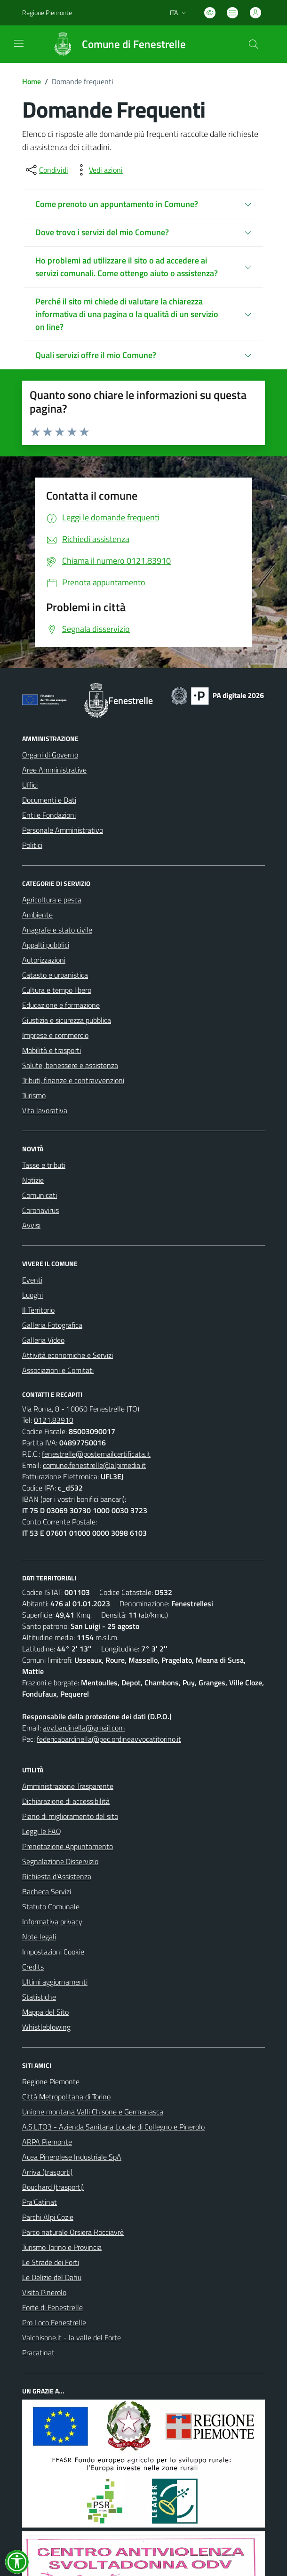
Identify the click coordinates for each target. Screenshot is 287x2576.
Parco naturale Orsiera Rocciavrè (73, 2232)
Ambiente (37, 914)
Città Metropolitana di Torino (66, 2096)
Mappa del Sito (45, 2012)
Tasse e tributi (43, 1165)
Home (31, 81)
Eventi (32, 1279)
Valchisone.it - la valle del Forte (71, 2337)
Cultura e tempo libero (56, 990)
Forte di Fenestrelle (52, 2307)
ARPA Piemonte (47, 2141)
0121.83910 (53, 1420)
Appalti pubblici (45, 944)
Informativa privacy (52, 1921)
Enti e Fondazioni (49, 815)
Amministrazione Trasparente (67, 1786)
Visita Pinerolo (44, 2292)
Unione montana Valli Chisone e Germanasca (92, 2111)
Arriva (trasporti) (47, 2171)
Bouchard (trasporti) (53, 2187)
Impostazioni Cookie (53, 1951)
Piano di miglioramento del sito (70, 1816)
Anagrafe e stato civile (57, 929)
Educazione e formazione (61, 1005)
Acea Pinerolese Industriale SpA (71, 2156)
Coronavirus (40, 1210)
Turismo (34, 1095)
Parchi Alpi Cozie (47, 2217)
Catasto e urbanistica (55, 975)
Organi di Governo (50, 754)
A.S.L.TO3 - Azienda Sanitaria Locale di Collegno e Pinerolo (113, 2126)
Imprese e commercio (55, 1035)
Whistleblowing (46, 2027)
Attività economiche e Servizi (67, 1355)
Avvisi (31, 1225)
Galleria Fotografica (52, 1325)
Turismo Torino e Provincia (62, 2247)
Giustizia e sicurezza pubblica (66, 1020)
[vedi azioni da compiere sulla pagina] (98, 169)
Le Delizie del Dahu (51, 2277)
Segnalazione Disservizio (60, 1861)
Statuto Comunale (51, 1906)
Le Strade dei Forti (50, 2262)
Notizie (33, 1180)
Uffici (30, 784)
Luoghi (32, 1294)
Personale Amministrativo (62, 830)
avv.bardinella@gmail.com (84, 1727)
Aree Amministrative (54, 769)
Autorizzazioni (43, 959)
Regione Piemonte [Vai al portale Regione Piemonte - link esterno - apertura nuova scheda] (47, 12)
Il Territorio (38, 1310)
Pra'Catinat (39, 2202)
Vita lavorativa (44, 1110)
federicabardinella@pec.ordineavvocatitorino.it (109, 1739)
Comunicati (39, 1195)
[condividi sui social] (46, 169)
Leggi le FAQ (41, 1831)
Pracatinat (38, 2352)
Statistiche (39, 1996)
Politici (32, 845)
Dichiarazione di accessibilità (66, 1801)
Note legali (39, 1936)
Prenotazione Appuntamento (67, 1846)
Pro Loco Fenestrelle (54, 2322)
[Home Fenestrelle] (114, 44)
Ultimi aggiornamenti (55, 1981)
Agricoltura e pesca (51, 899)
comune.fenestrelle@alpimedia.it (94, 1465)
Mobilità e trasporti (51, 1050)
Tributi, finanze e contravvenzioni (73, 1080)
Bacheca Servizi (46, 1891)
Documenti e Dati (49, 799)
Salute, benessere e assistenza (70, 1065)
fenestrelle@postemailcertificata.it (96, 1453)
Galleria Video (43, 1340)
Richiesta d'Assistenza (56, 1876)
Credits (33, 1966)
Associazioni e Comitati (58, 1370)
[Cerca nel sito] (253, 44)
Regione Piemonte (51, 2081)
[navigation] (18, 43)
